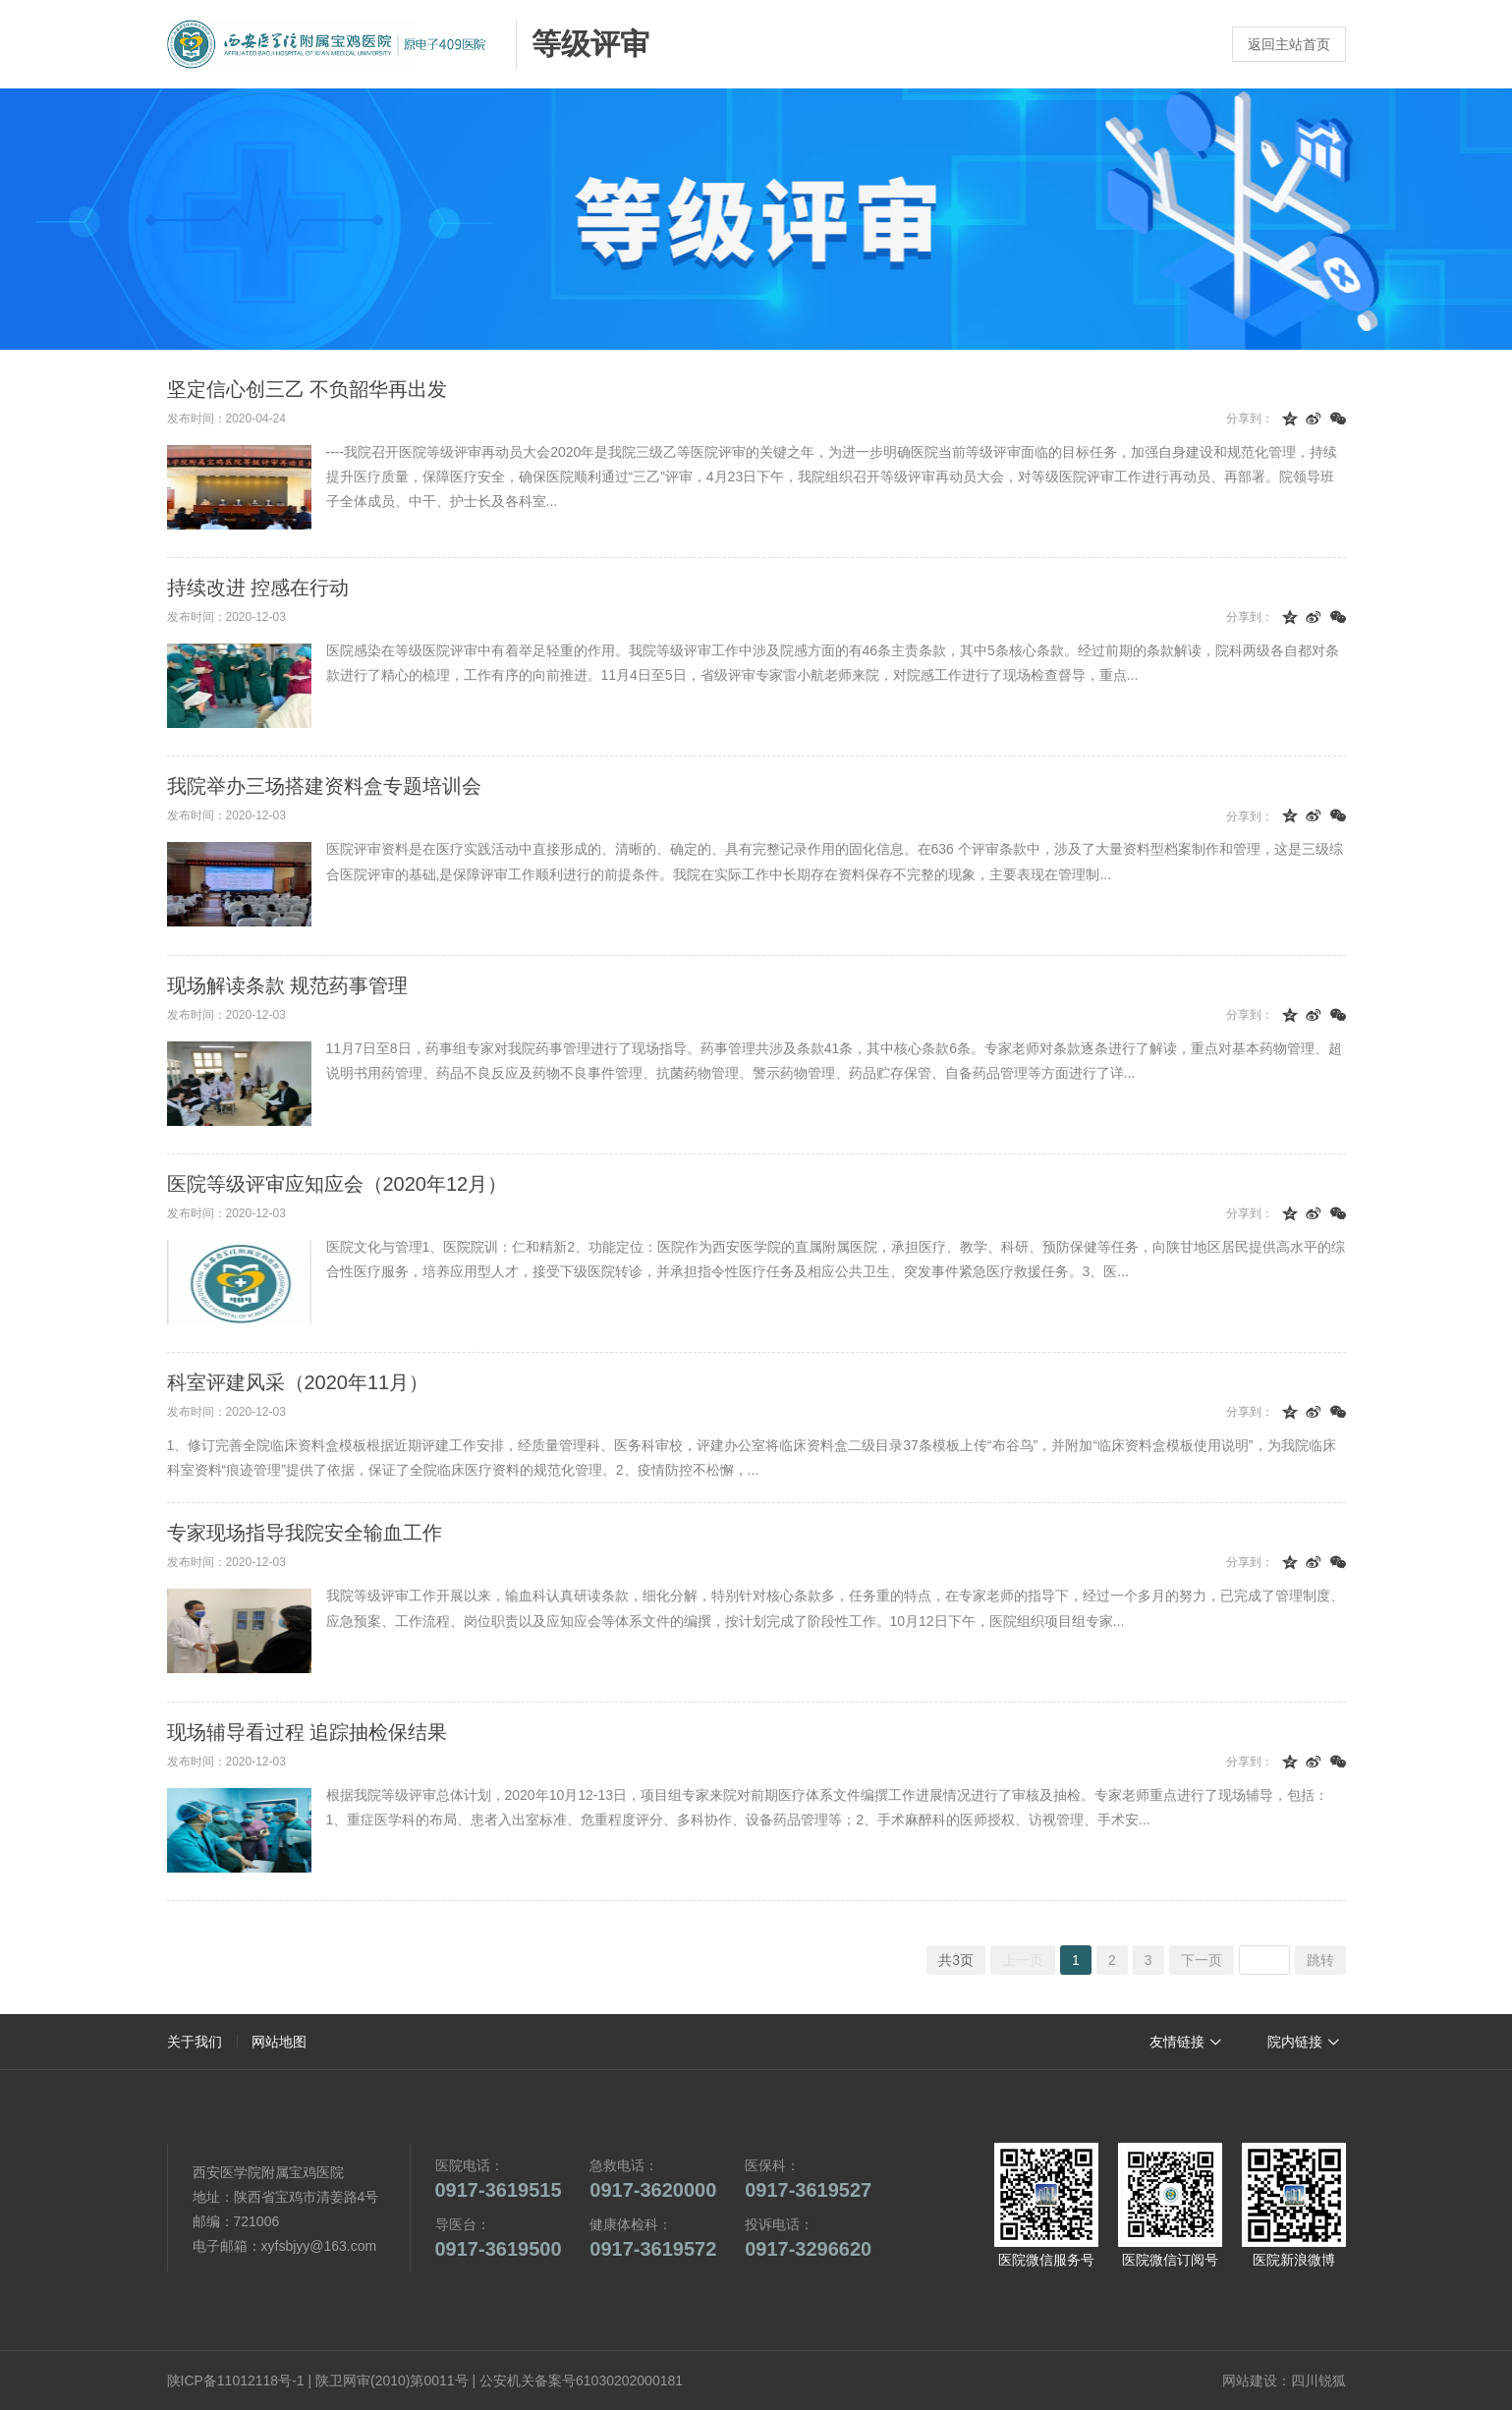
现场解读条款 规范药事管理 (288, 985)
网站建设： (1256, 2380)
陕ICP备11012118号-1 (236, 2380)
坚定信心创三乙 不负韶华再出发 (307, 389)
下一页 (1201, 1960)
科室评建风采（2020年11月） (298, 1382)
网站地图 (279, 2041)
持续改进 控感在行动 (258, 587)
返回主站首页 (1289, 44)
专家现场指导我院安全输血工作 (304, 1532)
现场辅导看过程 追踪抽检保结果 (307, 1732)
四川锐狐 (1318, 2380)
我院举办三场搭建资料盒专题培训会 (324, 786)
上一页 (1022, 1960)
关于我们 (194, 2041)
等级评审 (590, 44)
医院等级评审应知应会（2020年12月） (337, 1184)
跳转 (1320, 1960)
